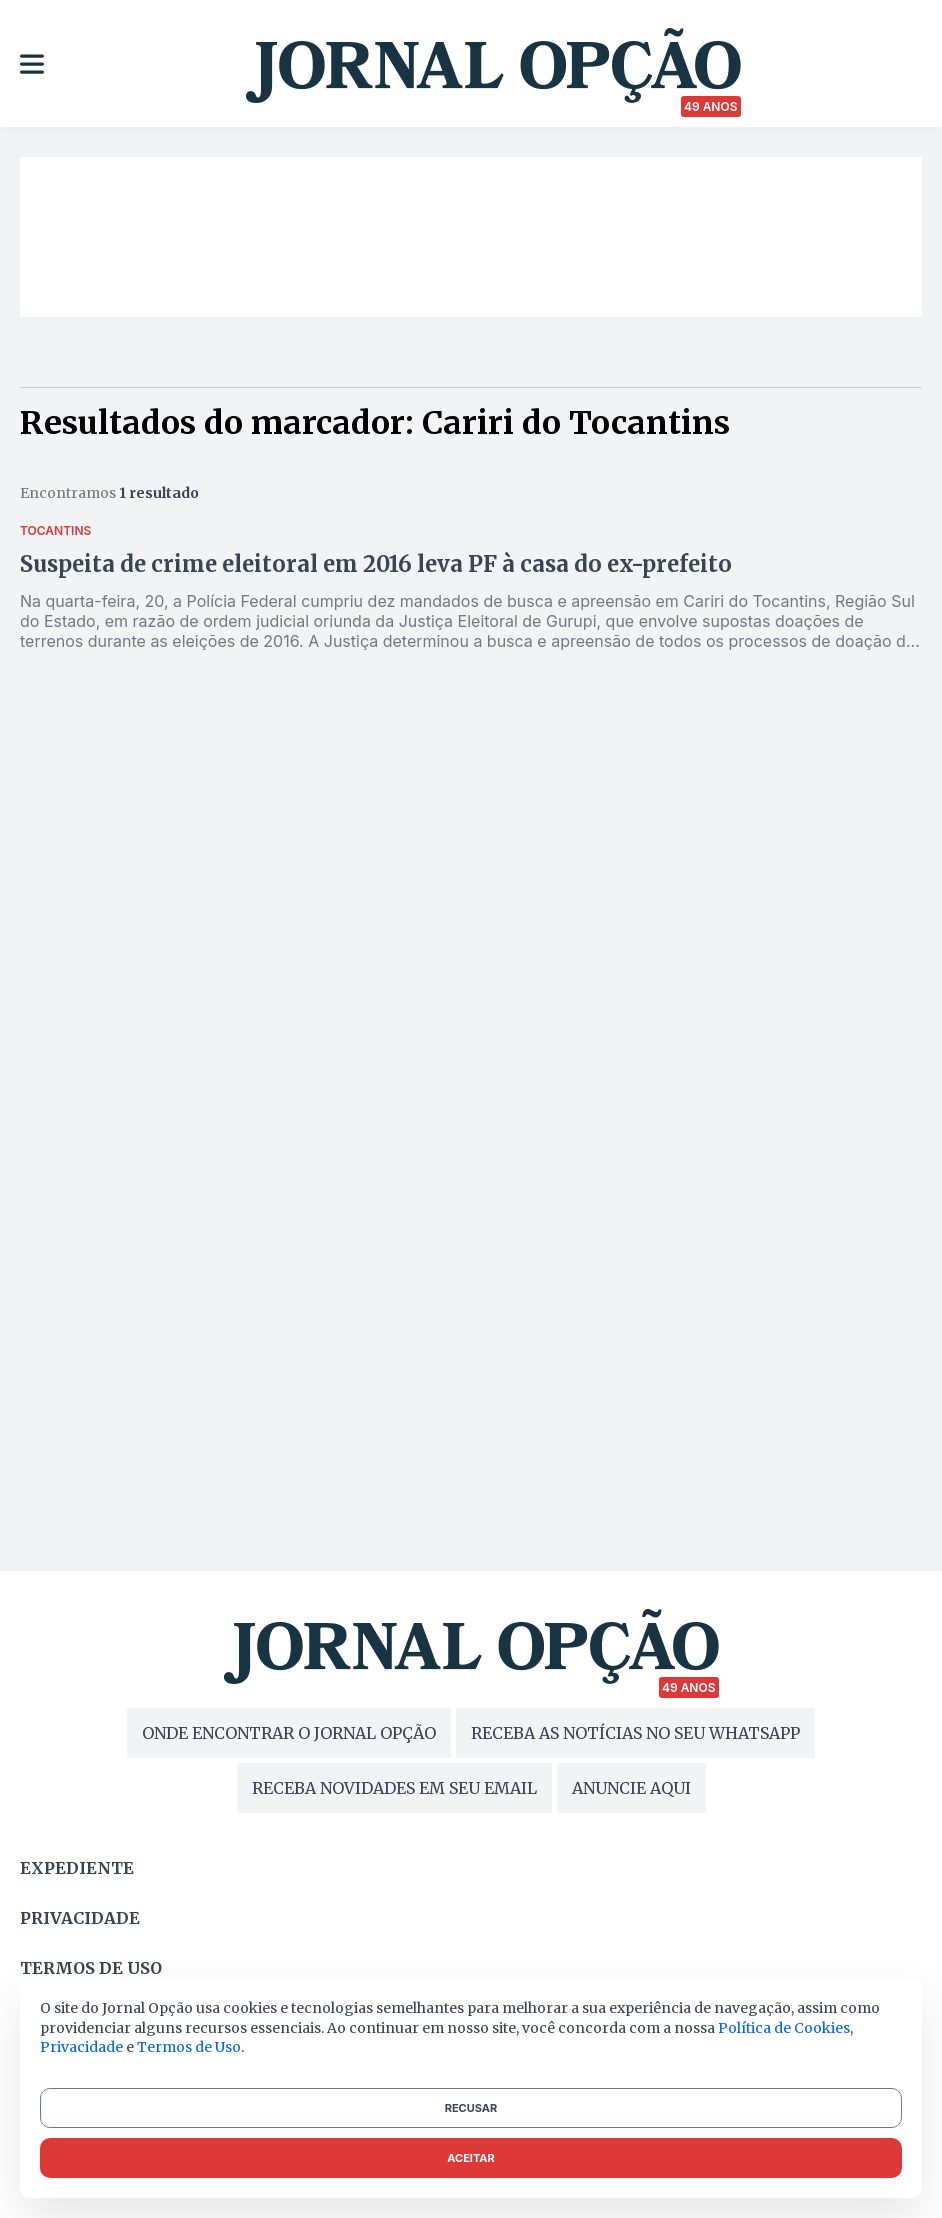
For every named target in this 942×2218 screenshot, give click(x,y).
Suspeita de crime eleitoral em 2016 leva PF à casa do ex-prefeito (376, 564)
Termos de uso (91, 1968)
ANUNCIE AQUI (631, 1788)
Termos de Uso (189, 2047)
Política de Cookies (784, 2028)
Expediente (77, 1868)
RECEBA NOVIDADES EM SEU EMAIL (394, 1788)
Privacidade (80, 1918)
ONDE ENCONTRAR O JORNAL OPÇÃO (289, 1733)
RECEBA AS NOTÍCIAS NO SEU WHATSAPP (635, 1733)
